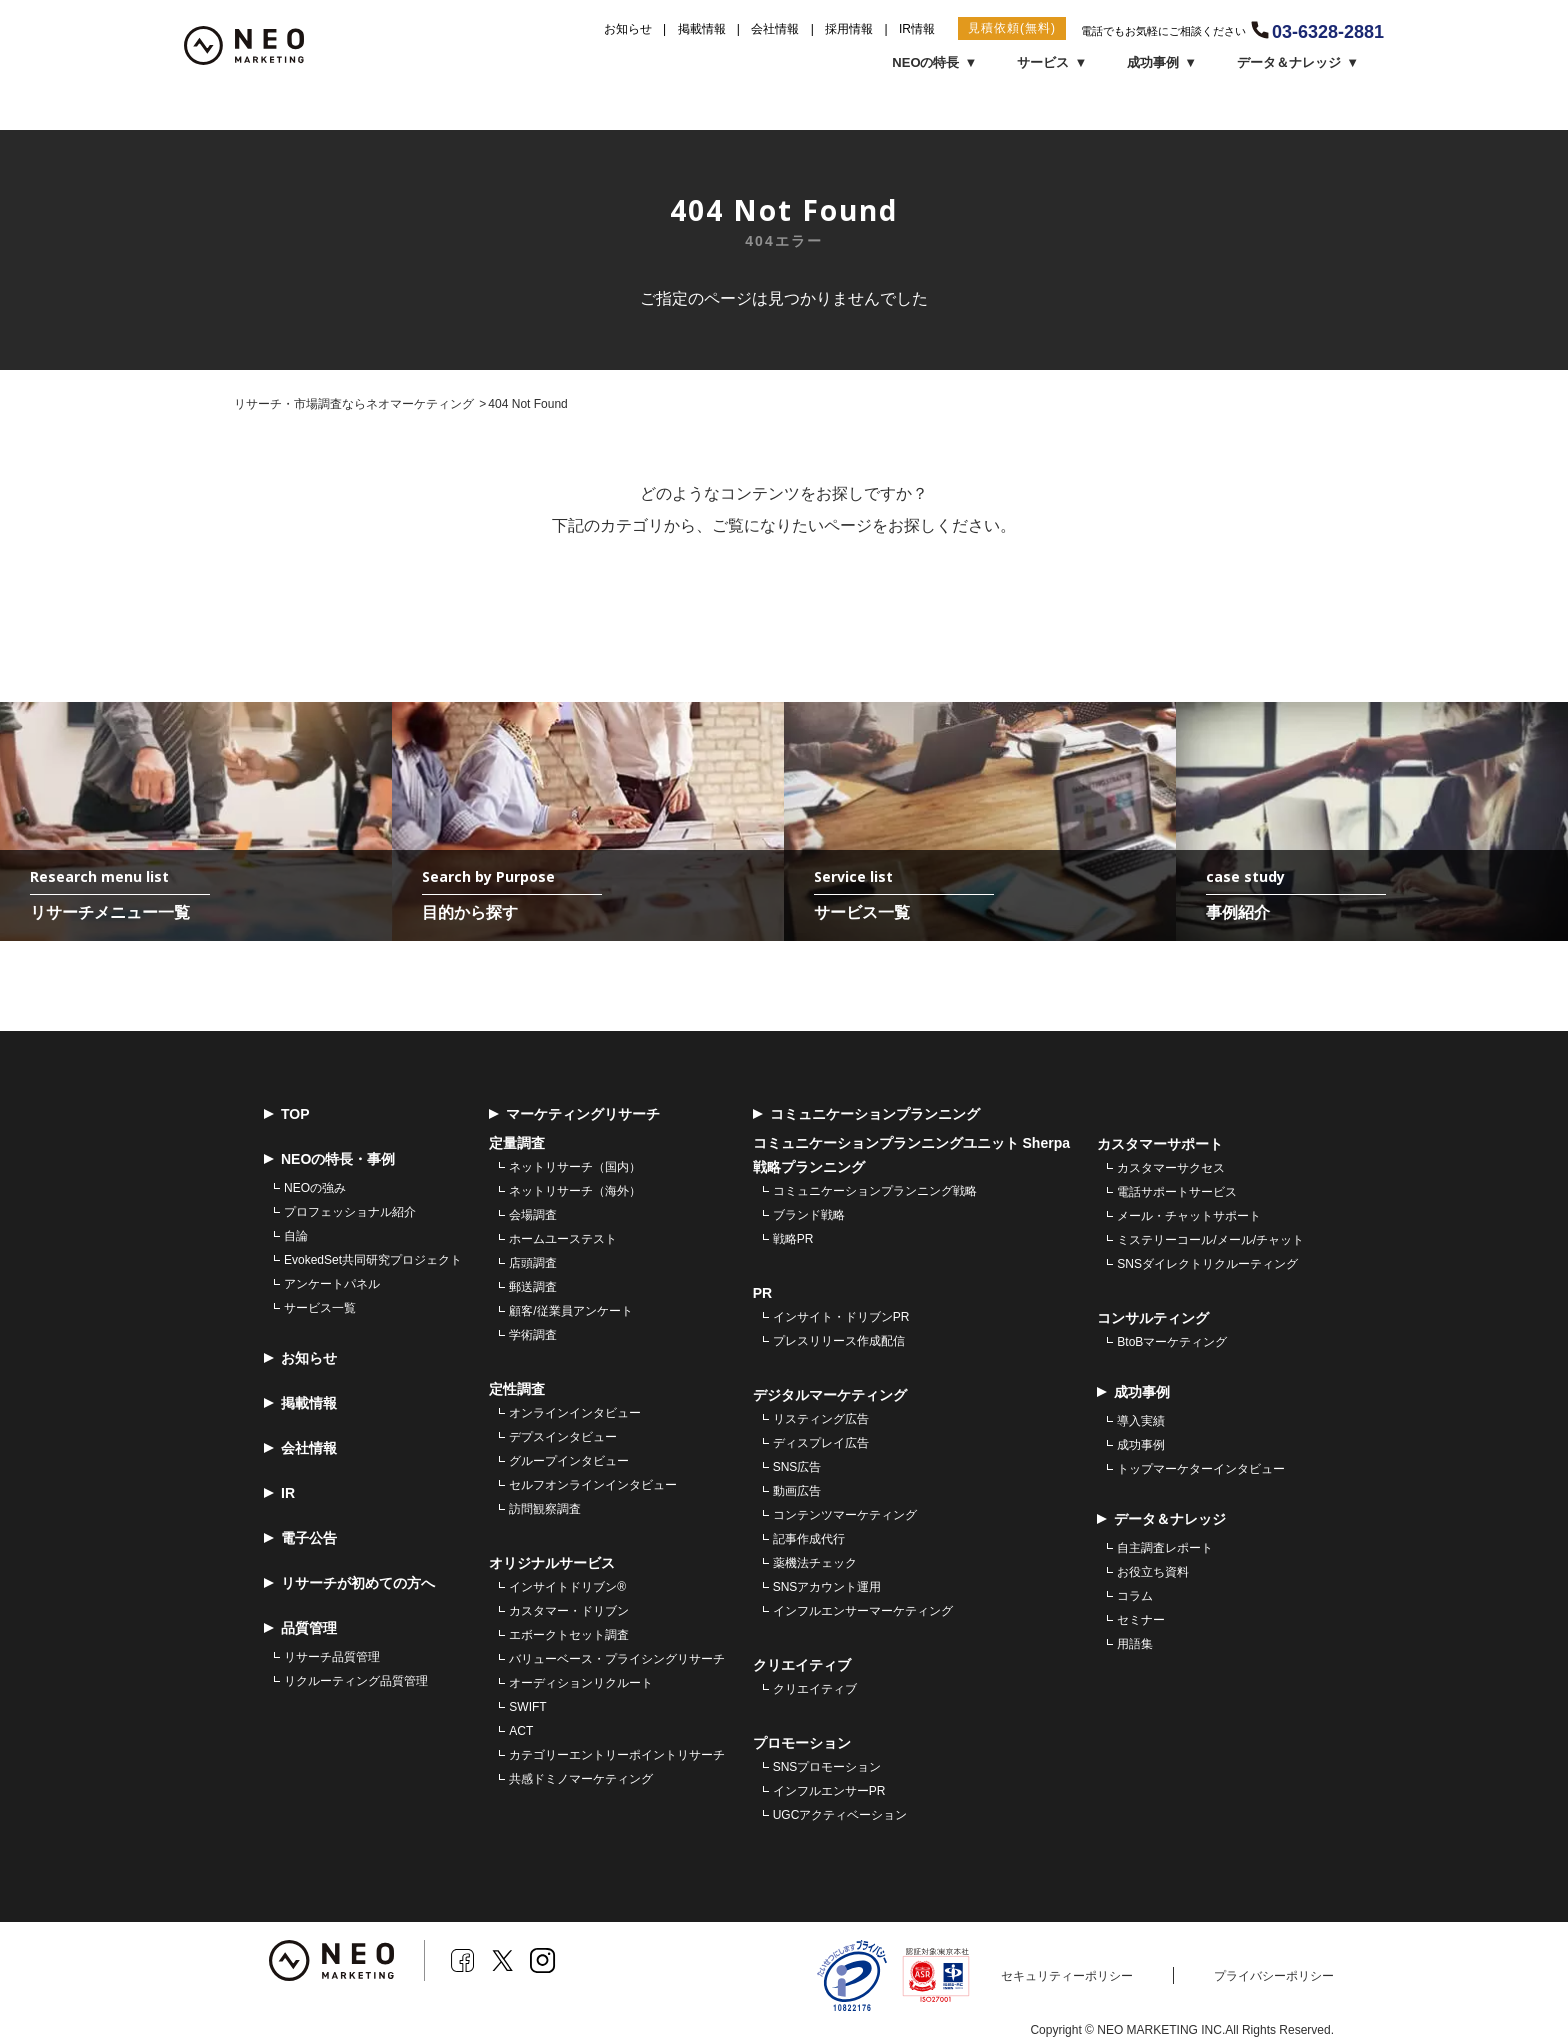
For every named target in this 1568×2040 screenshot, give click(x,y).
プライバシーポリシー (1274, 1977)
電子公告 (300, 1539)
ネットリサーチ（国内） (575, 1168)
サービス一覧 (320, 1309)
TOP (287, 1115)
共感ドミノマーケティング (581, 1780)
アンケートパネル (332, 1285)
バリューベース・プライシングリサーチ (617, 1660)
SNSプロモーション (827, 1768)
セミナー (1141, 1621)
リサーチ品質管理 (332, 1658)
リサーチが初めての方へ (349, 1584)
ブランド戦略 (809, 1216)
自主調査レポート (1165, 1549)
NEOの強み (315, 1189)
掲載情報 (702, 29)
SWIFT (527, 1708)
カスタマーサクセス (1171, 1169)
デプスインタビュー (563, 1438)
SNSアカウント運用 (827, 1588)
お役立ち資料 (1153, 1573)
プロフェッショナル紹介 (350, 1213)
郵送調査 (533, 1288)
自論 (296, 1237)
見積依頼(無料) (1012, 28)
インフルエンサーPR (829, 1792)
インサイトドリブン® (567, 1588)
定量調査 (517, 1144)
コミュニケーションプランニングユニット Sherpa (911, 1144)
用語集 (1135, 1645)
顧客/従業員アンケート (570, 1312)
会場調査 (533, 1216)
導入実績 (1141, 1422)
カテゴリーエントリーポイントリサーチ (617, 1756)
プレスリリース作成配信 (839, 1342)
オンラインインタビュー (575, 1414)
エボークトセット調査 (569, 1636)
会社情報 (775, 29)
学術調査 (533, 1336)
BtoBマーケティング (1172, 1343)
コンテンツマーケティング (845, 1516)
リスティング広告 (821, 1420)
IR (279, 1494)
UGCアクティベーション (840, 1816)
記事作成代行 (809, 1540)
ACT (521, 1732)
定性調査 (517, 1390)
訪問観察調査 (545, 1510)
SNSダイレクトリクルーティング (1207, 1265)
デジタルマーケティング (830, 1396)
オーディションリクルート (581, 1684)
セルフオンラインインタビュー (593, 1486)
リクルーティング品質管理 (356, 1682)
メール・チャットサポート (1189, 1217)
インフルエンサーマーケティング (863, 1612)
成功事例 (1141, 1446)
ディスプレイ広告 (821, 1444)
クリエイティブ (815, 1690)
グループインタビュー (569, 1462)
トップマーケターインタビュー (1201, 1470)
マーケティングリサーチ (574, 1115)
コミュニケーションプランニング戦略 (875, 1192)
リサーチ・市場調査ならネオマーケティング (354, 404)
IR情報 (917, 29)
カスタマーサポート (1160, 1145)
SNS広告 (797, 1468)
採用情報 (849, 29)
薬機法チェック (815, 1564)
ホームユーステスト (563, 1240)
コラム (1135, 1597)
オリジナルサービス (552, 1564)
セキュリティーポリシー (1067, 1977)
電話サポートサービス (1177, 1193)
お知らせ (628, 29)
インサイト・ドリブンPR (841, 1318)
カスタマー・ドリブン (569, 1612)
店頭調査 (533, 1264)
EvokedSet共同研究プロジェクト (373, 1261)
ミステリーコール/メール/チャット (1210, 1241)
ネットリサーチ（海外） (575, 1192)
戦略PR (793, 1240)
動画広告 (797, 1492)
